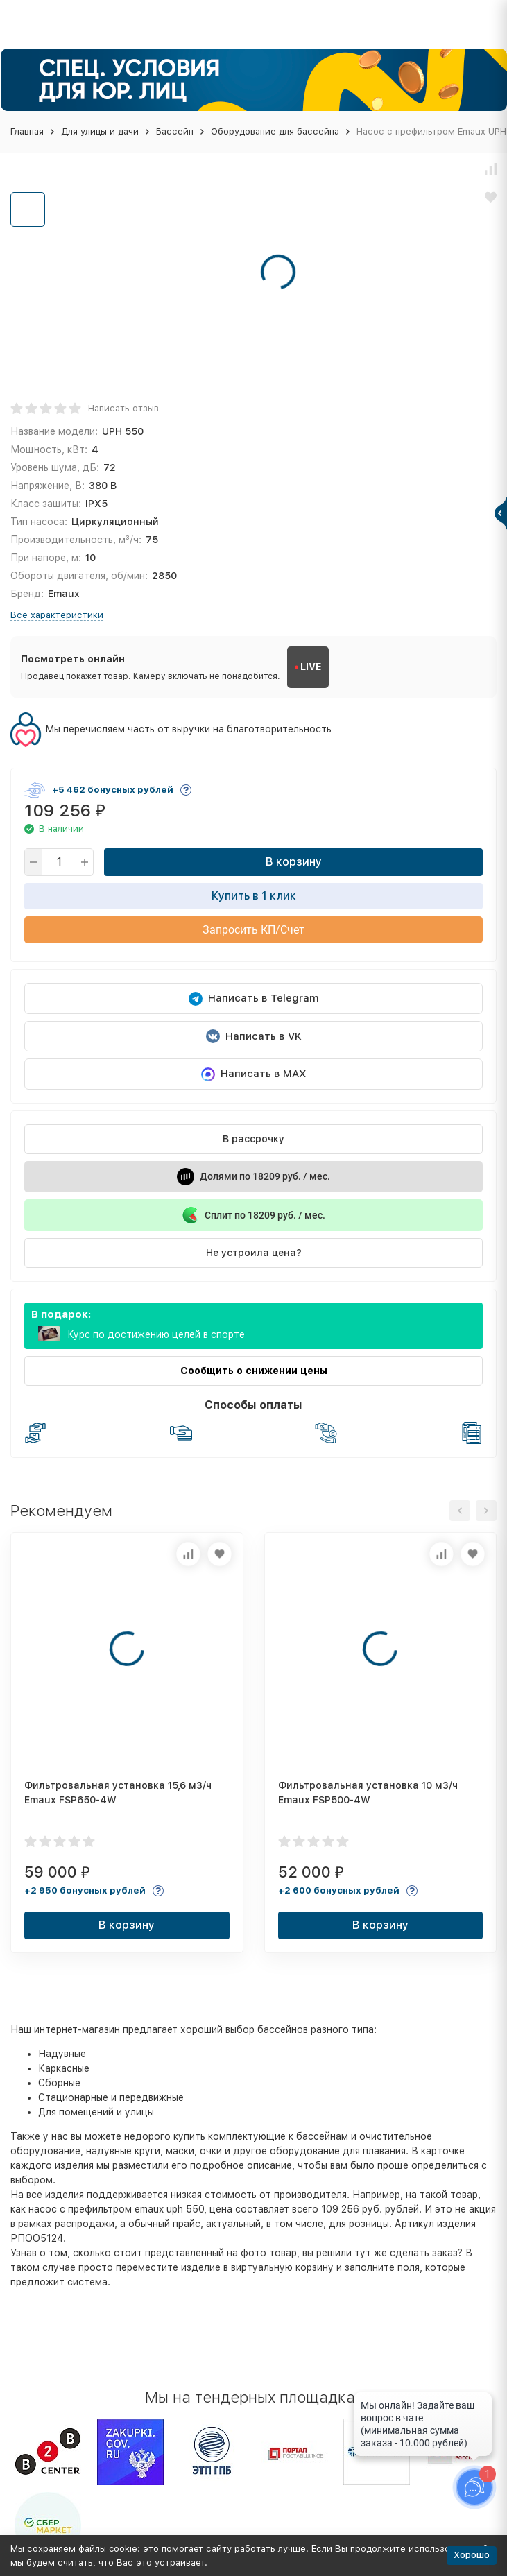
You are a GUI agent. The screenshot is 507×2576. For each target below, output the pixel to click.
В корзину (294, 861)
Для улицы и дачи (100, 131)
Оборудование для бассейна (275, 131)
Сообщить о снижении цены (253, 1370)
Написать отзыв (123, 408)
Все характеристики (56, 615)
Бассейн (175, 131)
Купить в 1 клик (254, 895)
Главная (27, 131)
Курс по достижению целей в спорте (156, 1334)
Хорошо (472, 2555)
